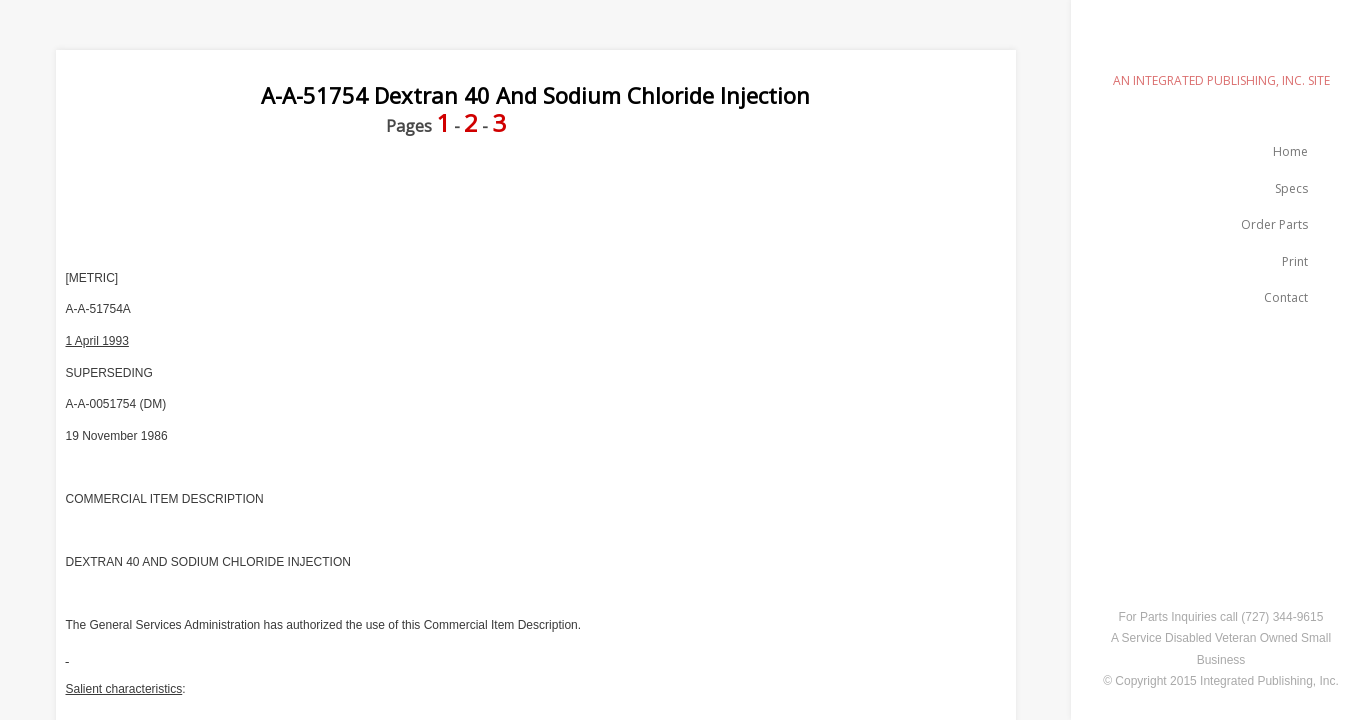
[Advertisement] (420, 203)
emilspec (1221, 45)
